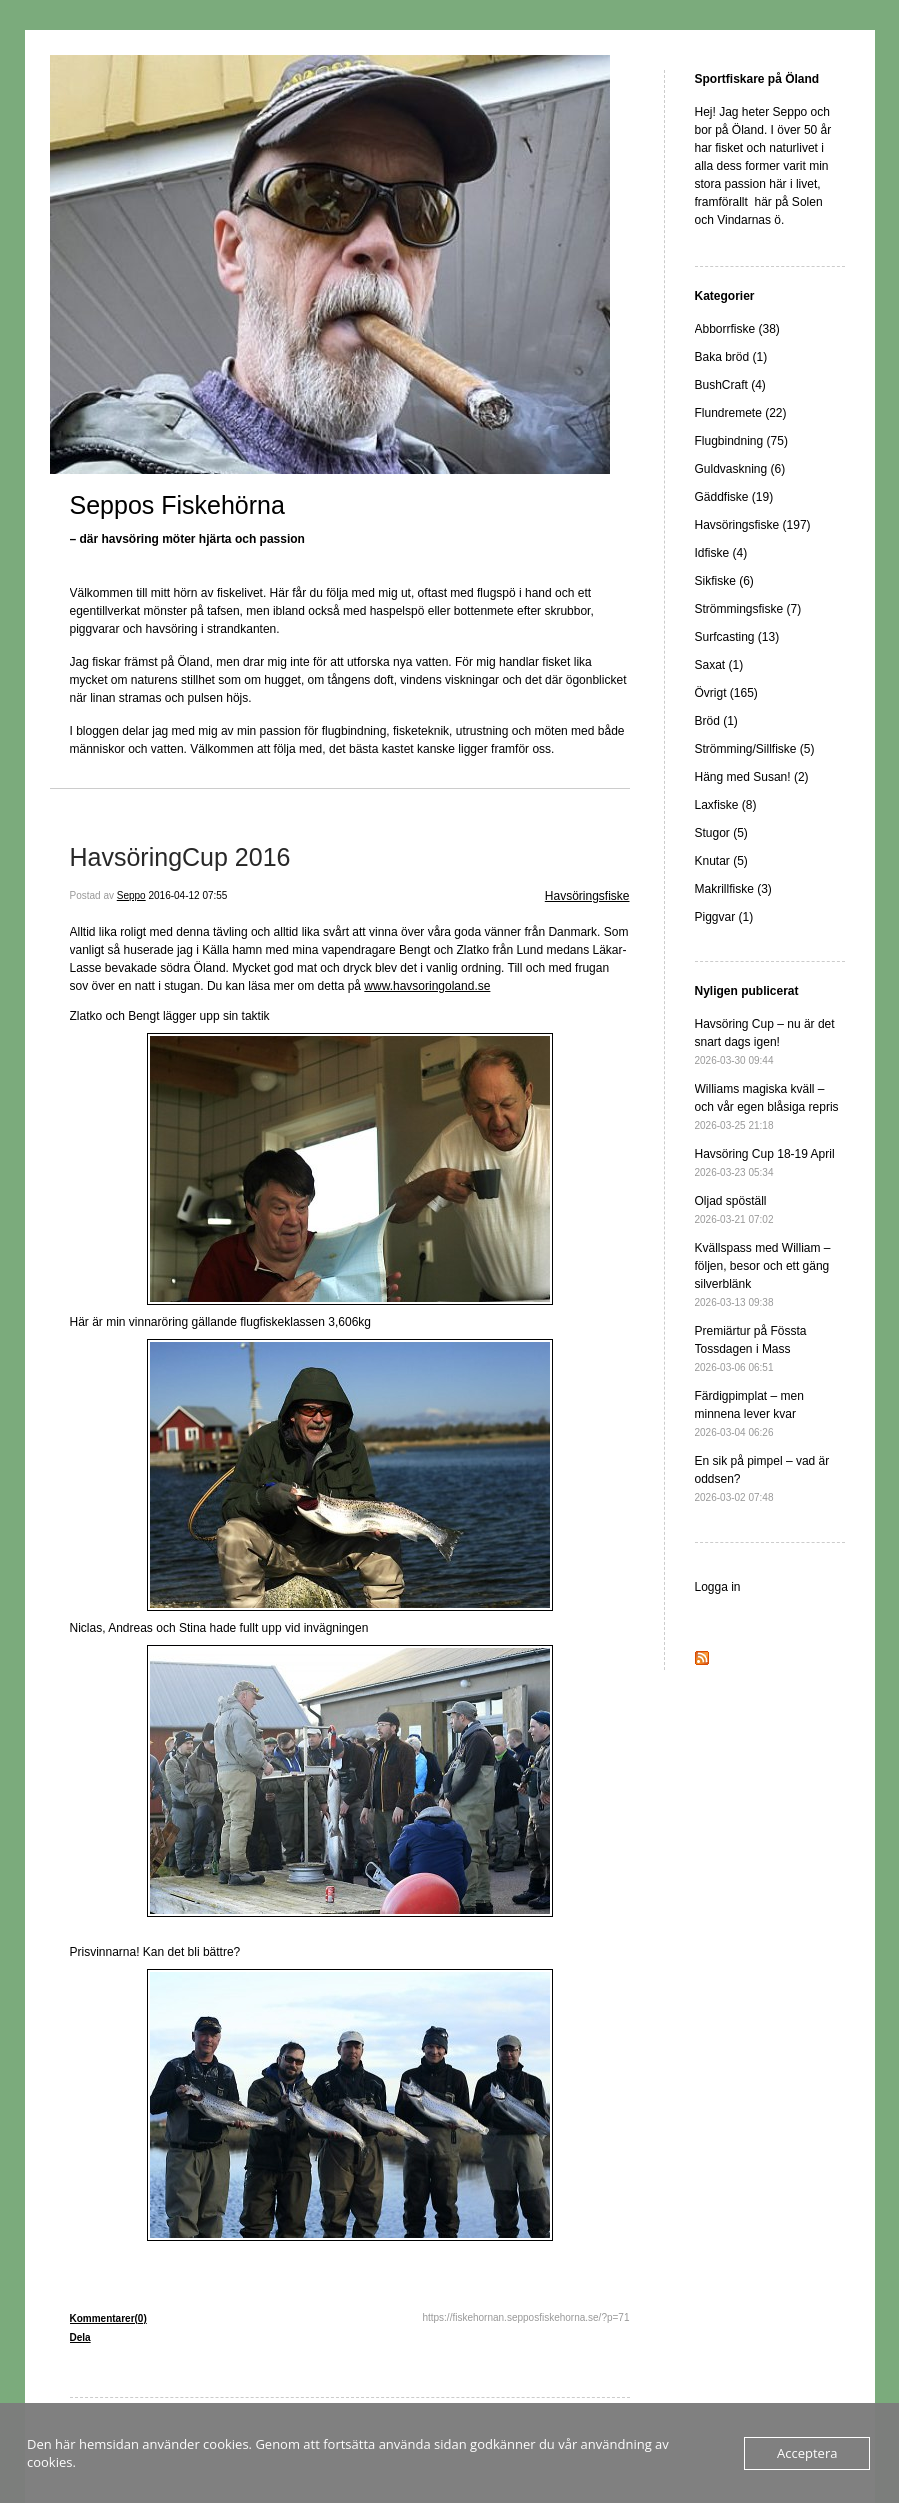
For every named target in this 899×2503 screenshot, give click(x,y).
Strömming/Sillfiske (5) (755, 749)
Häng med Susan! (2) (752, 777)
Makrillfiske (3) (733, 889)
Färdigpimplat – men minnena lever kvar (749, 1413)
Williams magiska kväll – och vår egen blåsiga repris (767, 1106)
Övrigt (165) (726, 693)
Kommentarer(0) (108, 2318)
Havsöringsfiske (587, 896)
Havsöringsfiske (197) (753, 525)
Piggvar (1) (724, 917)
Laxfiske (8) (726, 805)
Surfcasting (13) (737, 637)
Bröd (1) (716, 721)
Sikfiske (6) (724, 581)
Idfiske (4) (721, 553)
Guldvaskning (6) (740, 469)
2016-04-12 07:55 (187, 895)
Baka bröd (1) (731, 357)
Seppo (131, 895)
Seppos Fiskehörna (177, 505)
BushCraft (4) (730, 385)
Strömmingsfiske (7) (748, 609)
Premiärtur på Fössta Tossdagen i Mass (751, 1348)
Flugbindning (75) (741, 441)
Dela (80, 2337)
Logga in (718, 1587)
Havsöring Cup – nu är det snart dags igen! (765, 1041)
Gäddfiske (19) (734, 497)
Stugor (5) (721, 833)
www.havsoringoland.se (427, 986)
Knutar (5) (721, 861)
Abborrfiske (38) (737, 329)
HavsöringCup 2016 (180, 857)
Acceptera (807, 2453)
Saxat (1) (719, 665)
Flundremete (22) (741, 413)
